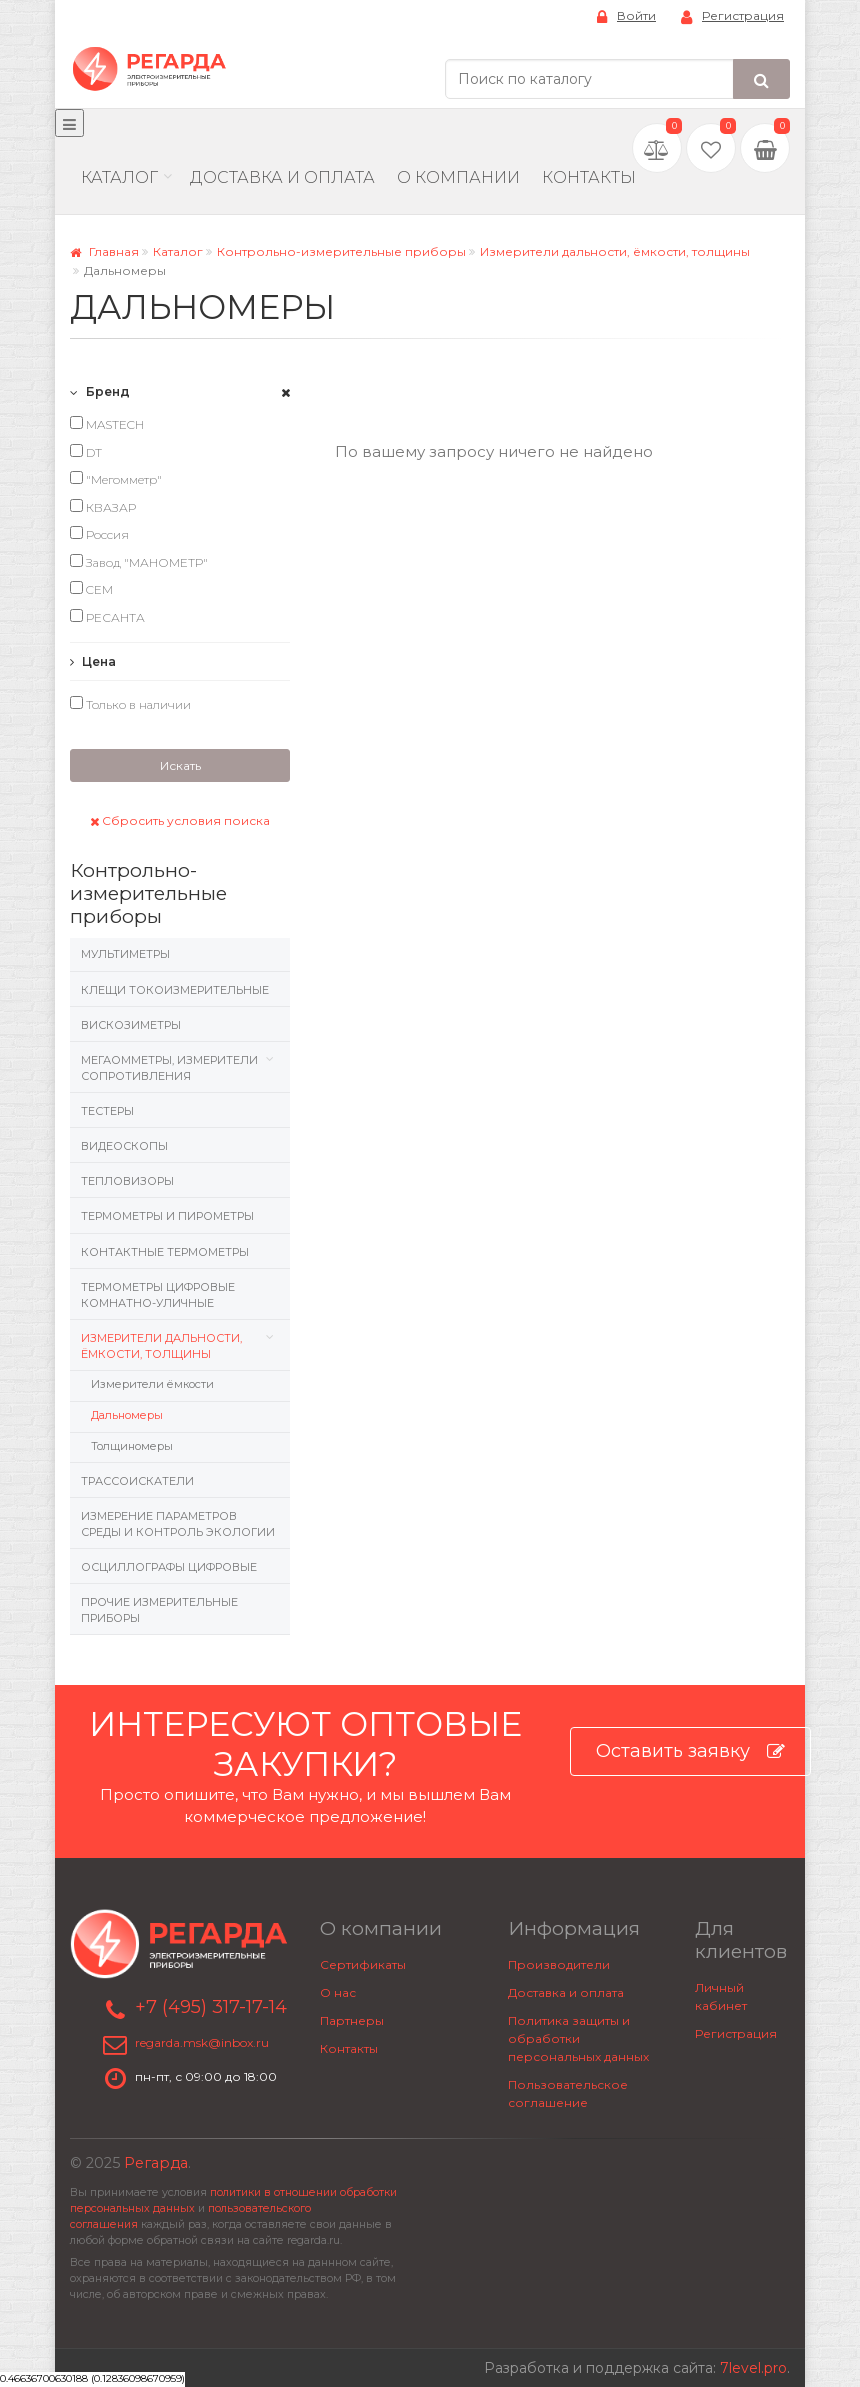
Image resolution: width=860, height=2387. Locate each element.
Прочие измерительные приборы (159, 1610)
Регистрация (732, 16)
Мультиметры (125, 954)
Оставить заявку (690, 1751)
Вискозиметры (131, 1025)
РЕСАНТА (107, 617)
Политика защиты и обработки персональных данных (578, 2038)
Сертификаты (363, 1964)
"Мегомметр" (116, 479)
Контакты (589, 177)
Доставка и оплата (566, 1992)
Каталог (119, 177)
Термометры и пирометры (167, 1216)
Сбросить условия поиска (180, 820)
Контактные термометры (165, 1252)
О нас (338, 1992)
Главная (104, 251)
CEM (91, 589)
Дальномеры (127, 1415)
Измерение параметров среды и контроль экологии (178, 1524)
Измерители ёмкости (152, 1384)
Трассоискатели (137, 1481)
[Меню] (69, 123)
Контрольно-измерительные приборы (341, 251)
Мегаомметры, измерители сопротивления (169, 1068)
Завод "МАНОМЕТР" (139, 562)
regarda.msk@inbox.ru (202, 2042)
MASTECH (107, 424)
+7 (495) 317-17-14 (211, 2007)
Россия (99, 534)
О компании (458, 177)
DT (86, 452)
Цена (93, 661)
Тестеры (107, 1111)
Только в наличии (130, 704)
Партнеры (352, 2020)
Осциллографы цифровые (169, 1567)
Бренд (100, 391)
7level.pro (753, 2368)
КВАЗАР (103, 507)
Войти (626, 16)
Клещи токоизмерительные (175, 990)
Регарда (156, 2163)
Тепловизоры (127, 1181)
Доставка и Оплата (282, 177)
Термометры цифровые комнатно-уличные (158, 1295)
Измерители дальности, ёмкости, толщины (615, 251)
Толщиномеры (132, 1446)
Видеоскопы (124, 1146)
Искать (180, 765)
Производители (559, 1964)
